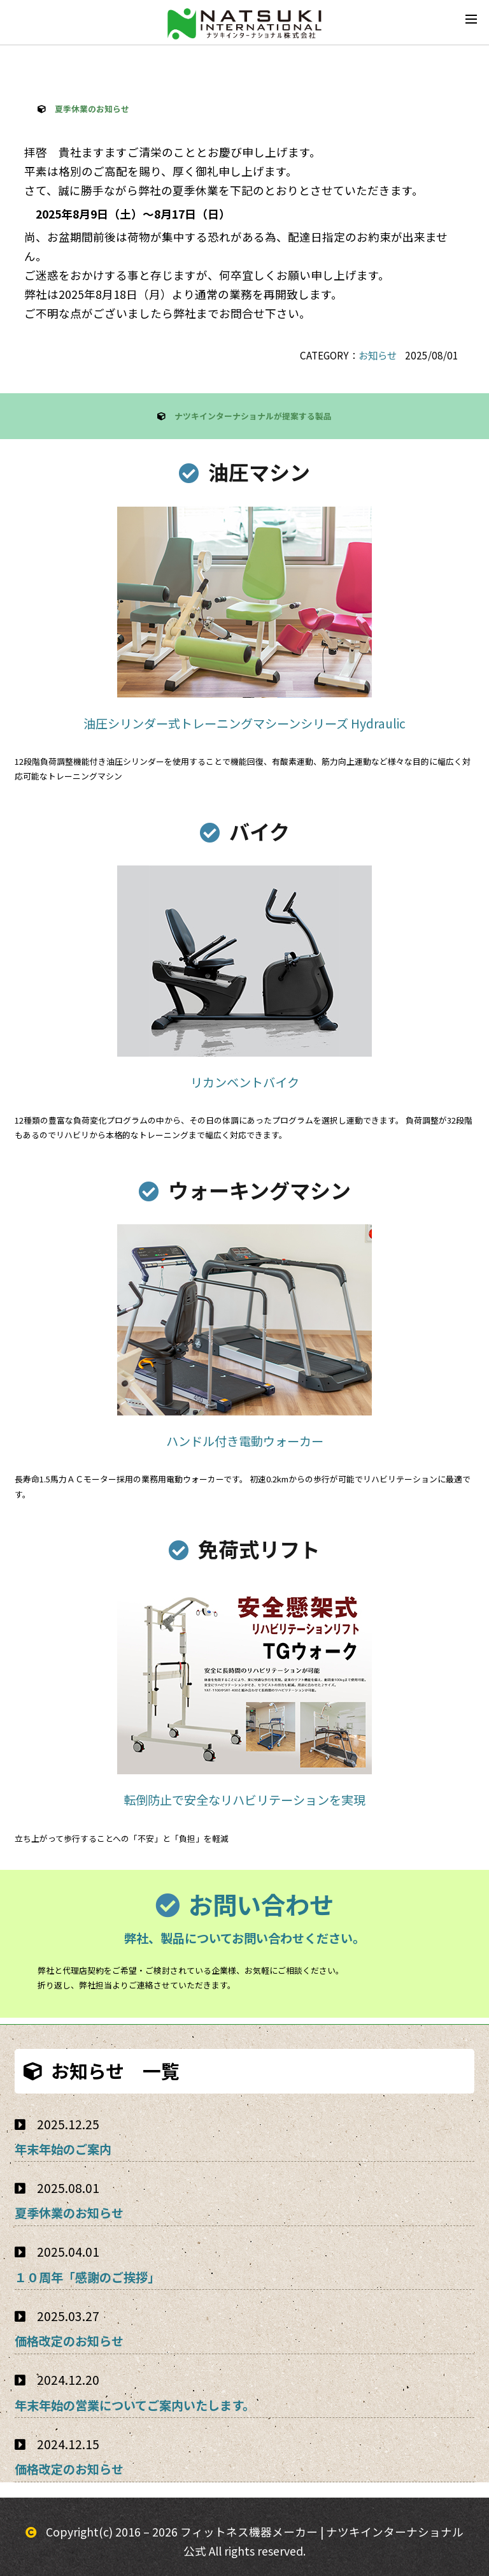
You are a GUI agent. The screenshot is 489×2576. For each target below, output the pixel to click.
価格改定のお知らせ (69, 2341)
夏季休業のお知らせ (69, 2213)
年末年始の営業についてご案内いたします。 (135, 2405)
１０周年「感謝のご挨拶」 (87, 2277)
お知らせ (377, 355)
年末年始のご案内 (63, 2149)
